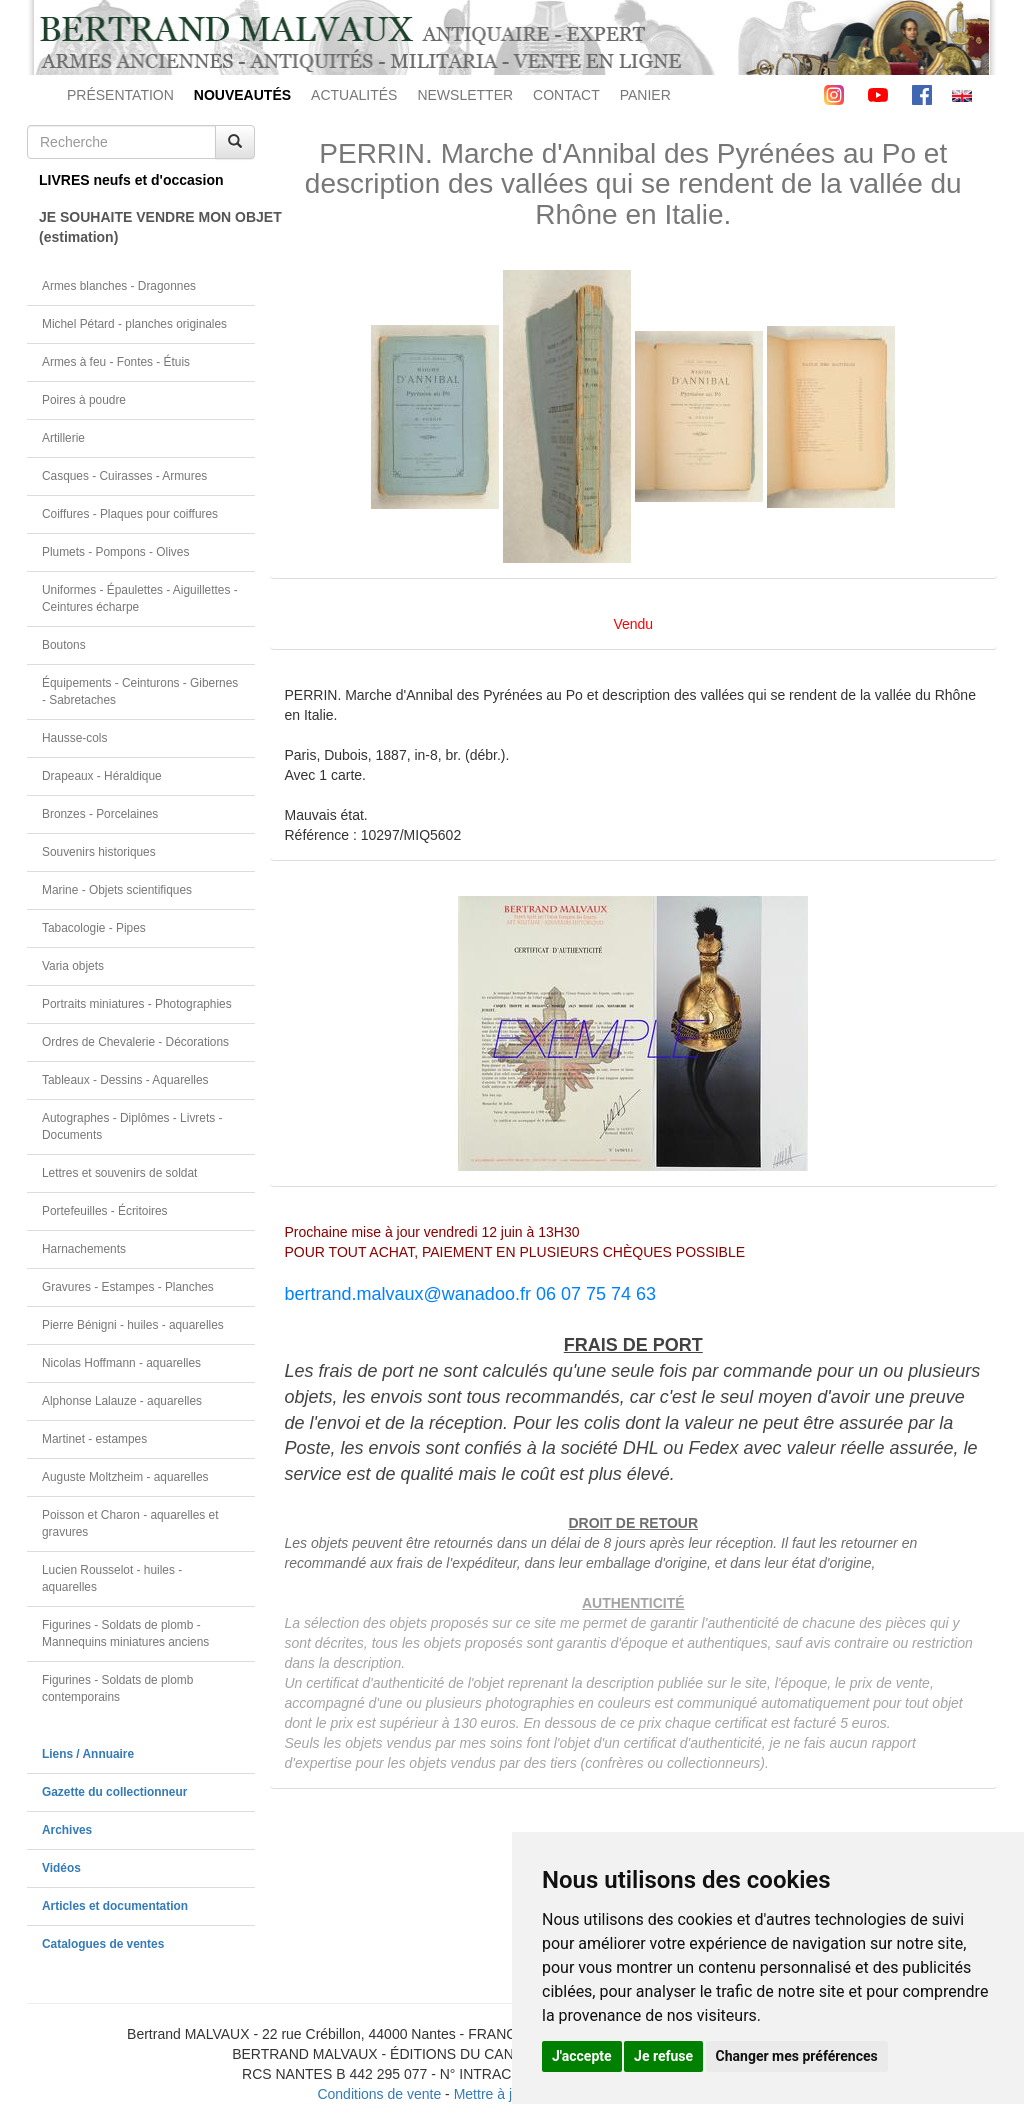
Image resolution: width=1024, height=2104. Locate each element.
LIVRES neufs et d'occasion (131, 180)
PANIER (645, 95)
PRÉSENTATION (120, 95)
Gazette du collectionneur (114, 1792)
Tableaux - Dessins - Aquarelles (125, 1080)
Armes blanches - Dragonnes (119, 286)
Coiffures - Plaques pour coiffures (130, 514)
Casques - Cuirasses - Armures (124, 476)
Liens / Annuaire (88, 1754)
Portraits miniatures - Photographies (137, 1004)
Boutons (64, 645)
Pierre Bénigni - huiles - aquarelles (133, 1325)
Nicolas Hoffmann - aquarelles (121, 1363)
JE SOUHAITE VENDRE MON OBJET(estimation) (147, 227)
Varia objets (73, 966)
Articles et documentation (115, 1906)
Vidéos (61, 1868)
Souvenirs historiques (99, 852)
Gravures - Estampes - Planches (128, 1287)
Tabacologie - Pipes (94, 928)
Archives (67, 1830)
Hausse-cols (74, 738)
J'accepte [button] (582, 2056)
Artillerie (63, 438)
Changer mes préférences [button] (797, 2056)
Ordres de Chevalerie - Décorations (135, 1042)
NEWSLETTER (465, 95)
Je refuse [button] (663, 2056)
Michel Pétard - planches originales (134, 324)
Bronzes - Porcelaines (100, 814)
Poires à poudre (84, 400)
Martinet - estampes (94, 1439)
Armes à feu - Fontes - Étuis (116, 362)
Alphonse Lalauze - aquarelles (122, 1401)
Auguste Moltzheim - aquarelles (125, 1477)
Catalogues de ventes (103, 1944)
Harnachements (84, 1249)
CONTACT (566, 95)
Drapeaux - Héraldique (102, 776)
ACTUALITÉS (354, 95)
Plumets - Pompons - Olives (115, 552)
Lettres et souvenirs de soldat (119, 1173)
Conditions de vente (379, 2094)
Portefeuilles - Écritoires (105, 1211)
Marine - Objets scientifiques (117, 890)
